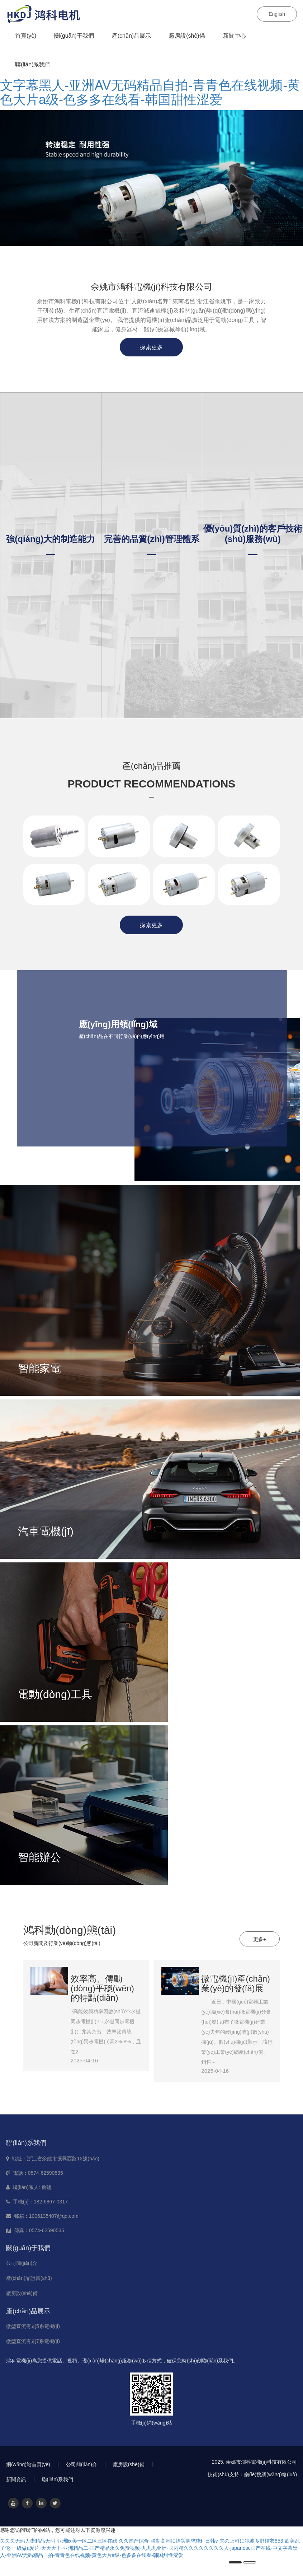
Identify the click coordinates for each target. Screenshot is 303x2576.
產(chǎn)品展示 (131, 36)
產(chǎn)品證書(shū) (29, 2278)
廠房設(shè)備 (187, 36)
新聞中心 (234, 36)
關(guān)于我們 (74, 36)
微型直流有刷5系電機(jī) (33, 2326)
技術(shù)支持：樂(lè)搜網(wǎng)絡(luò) (252, 2474)
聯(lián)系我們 (33, 64)
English (277, 14)
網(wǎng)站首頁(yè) (32, 2464)
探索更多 (151, 347)
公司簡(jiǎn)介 (21, 2263)
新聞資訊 (20, 2479)
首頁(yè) (26, 36)
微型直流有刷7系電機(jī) (33, 2341)
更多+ (259, 1939)
